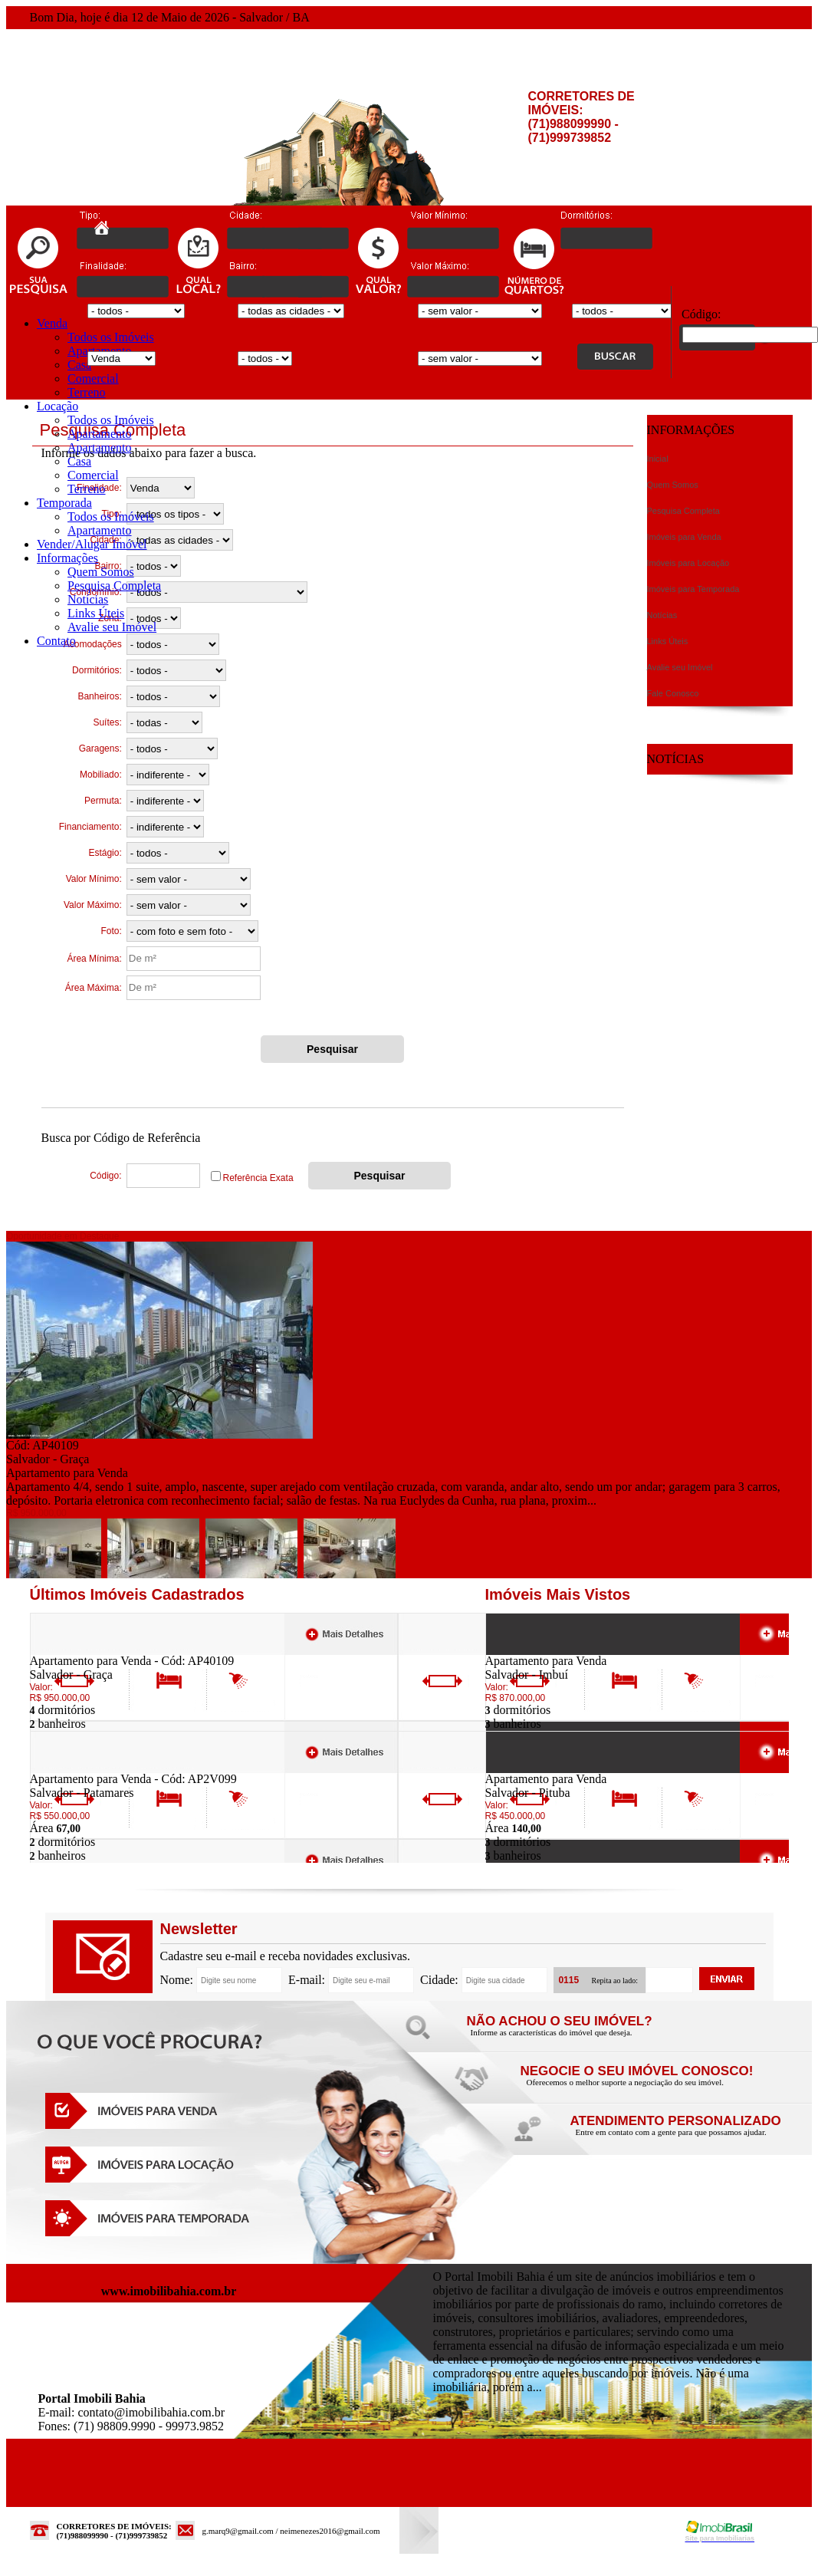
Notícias (87, 599)
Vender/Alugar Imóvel (92, 544)
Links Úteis (95, 613)
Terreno (86, 392)
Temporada (64, 502)
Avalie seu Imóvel (111, 626)
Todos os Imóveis (110, 337)
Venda (52, 323)
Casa (79, 364)
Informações (67, 557)
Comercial (93, 378)
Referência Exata (258, 1178)
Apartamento (99, 433)
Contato (56, 640)
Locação (57, 406)
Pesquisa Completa (114, 585)
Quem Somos (100, 571)
